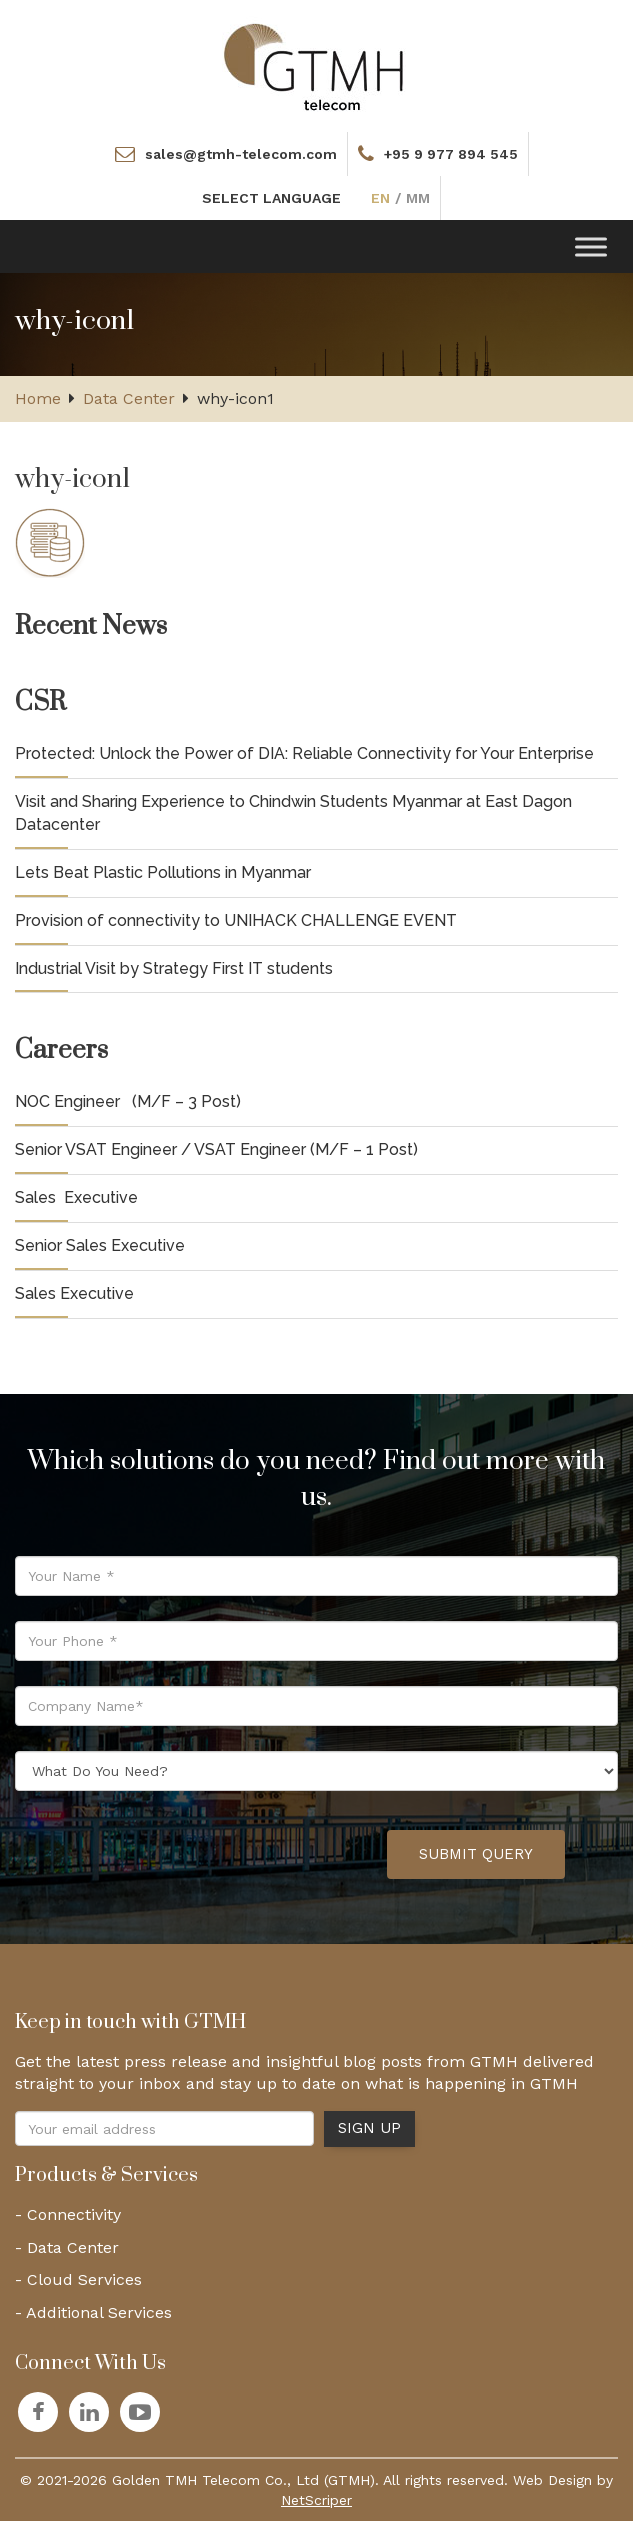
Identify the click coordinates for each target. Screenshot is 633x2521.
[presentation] (220, 1855)
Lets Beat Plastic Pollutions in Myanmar (163, 872)
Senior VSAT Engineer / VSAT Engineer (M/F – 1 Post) (216, 1149)
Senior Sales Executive (100, 1245)
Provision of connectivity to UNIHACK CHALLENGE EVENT (236, 920)
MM (418, 198)
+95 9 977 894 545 (451, 154)
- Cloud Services (78, 2279)
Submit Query (476, 1854)
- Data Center (67, 2247)
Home (38, 398)
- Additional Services (93, 2312)
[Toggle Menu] (591, 246)
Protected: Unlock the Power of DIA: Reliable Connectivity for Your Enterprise (304, 753)
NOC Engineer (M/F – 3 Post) (128, 1101)
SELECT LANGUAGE (271, 198)
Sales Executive (76, 1197)
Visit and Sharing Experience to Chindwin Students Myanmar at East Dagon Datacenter (293, 813)
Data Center (129, 398)
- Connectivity (68, 2214)
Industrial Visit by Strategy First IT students (174, 968)
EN (380, 198)
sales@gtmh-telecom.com (241, 154)
